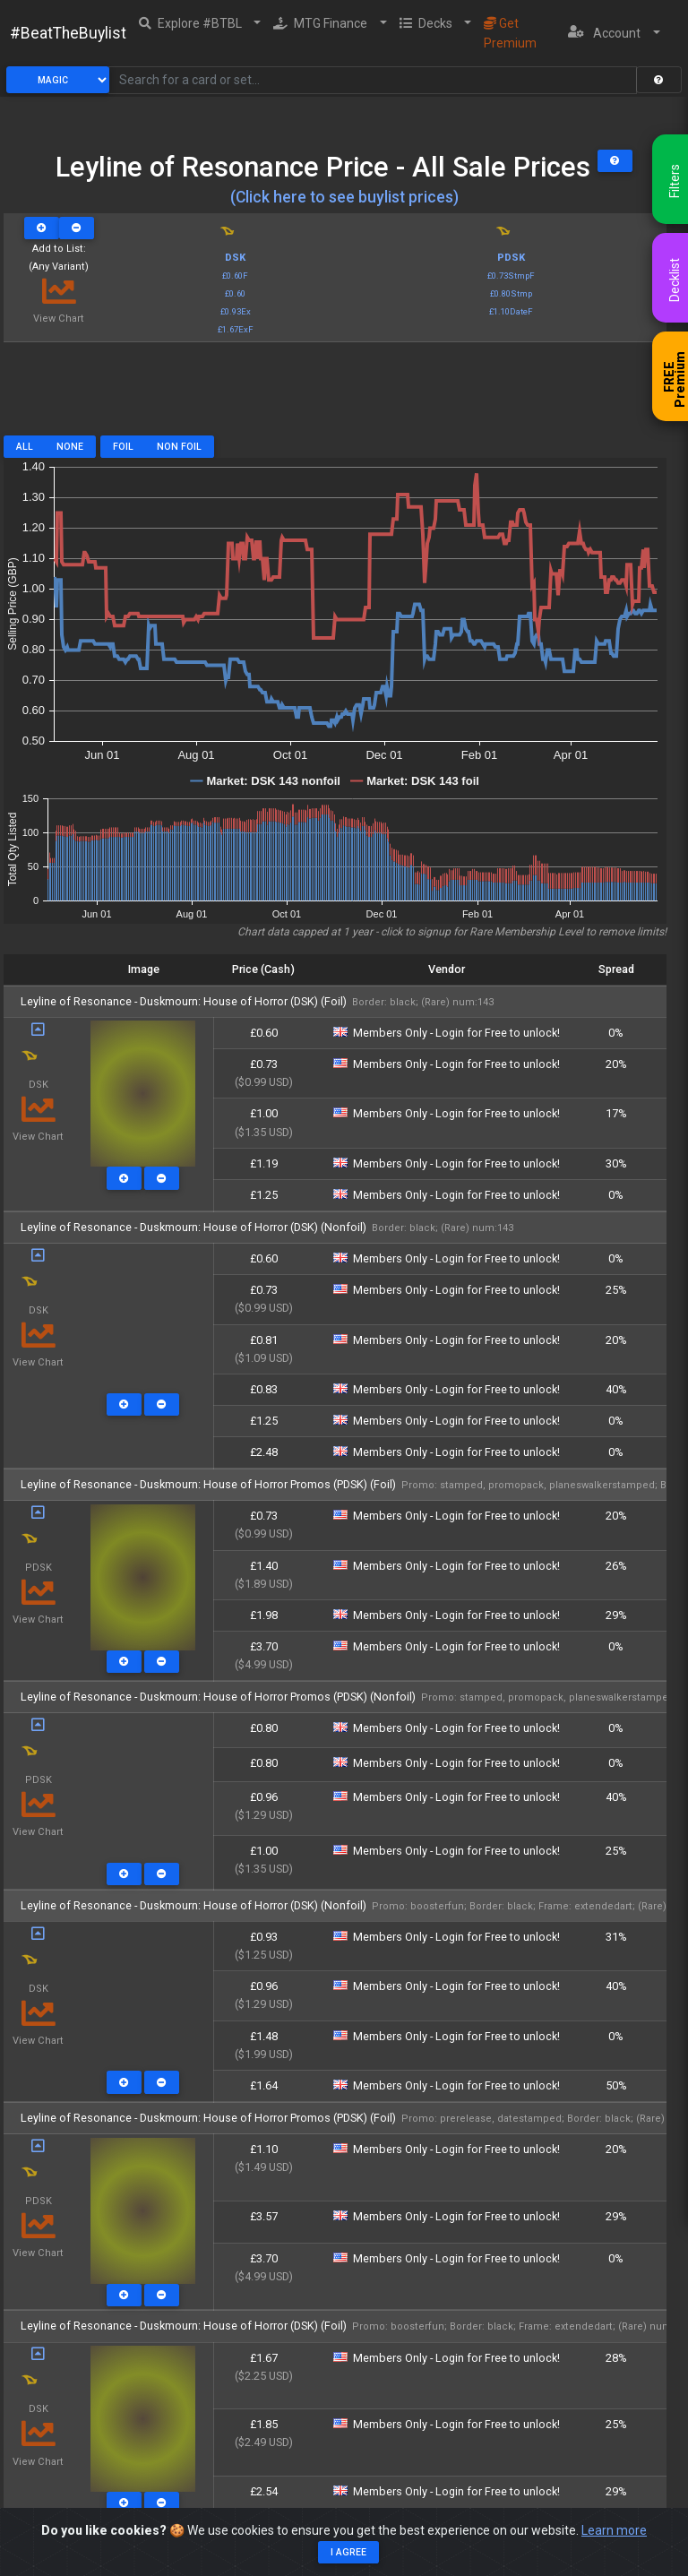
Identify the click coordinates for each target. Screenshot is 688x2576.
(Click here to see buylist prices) (344, 197)
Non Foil (179, 446)
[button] (200, 23)
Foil (123, 446)
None (69, 446)
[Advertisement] (335, 395)
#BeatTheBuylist (68, 33)
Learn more (614, 2532)
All (24, 446)
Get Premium (510, 33)
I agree (348, 2553)
